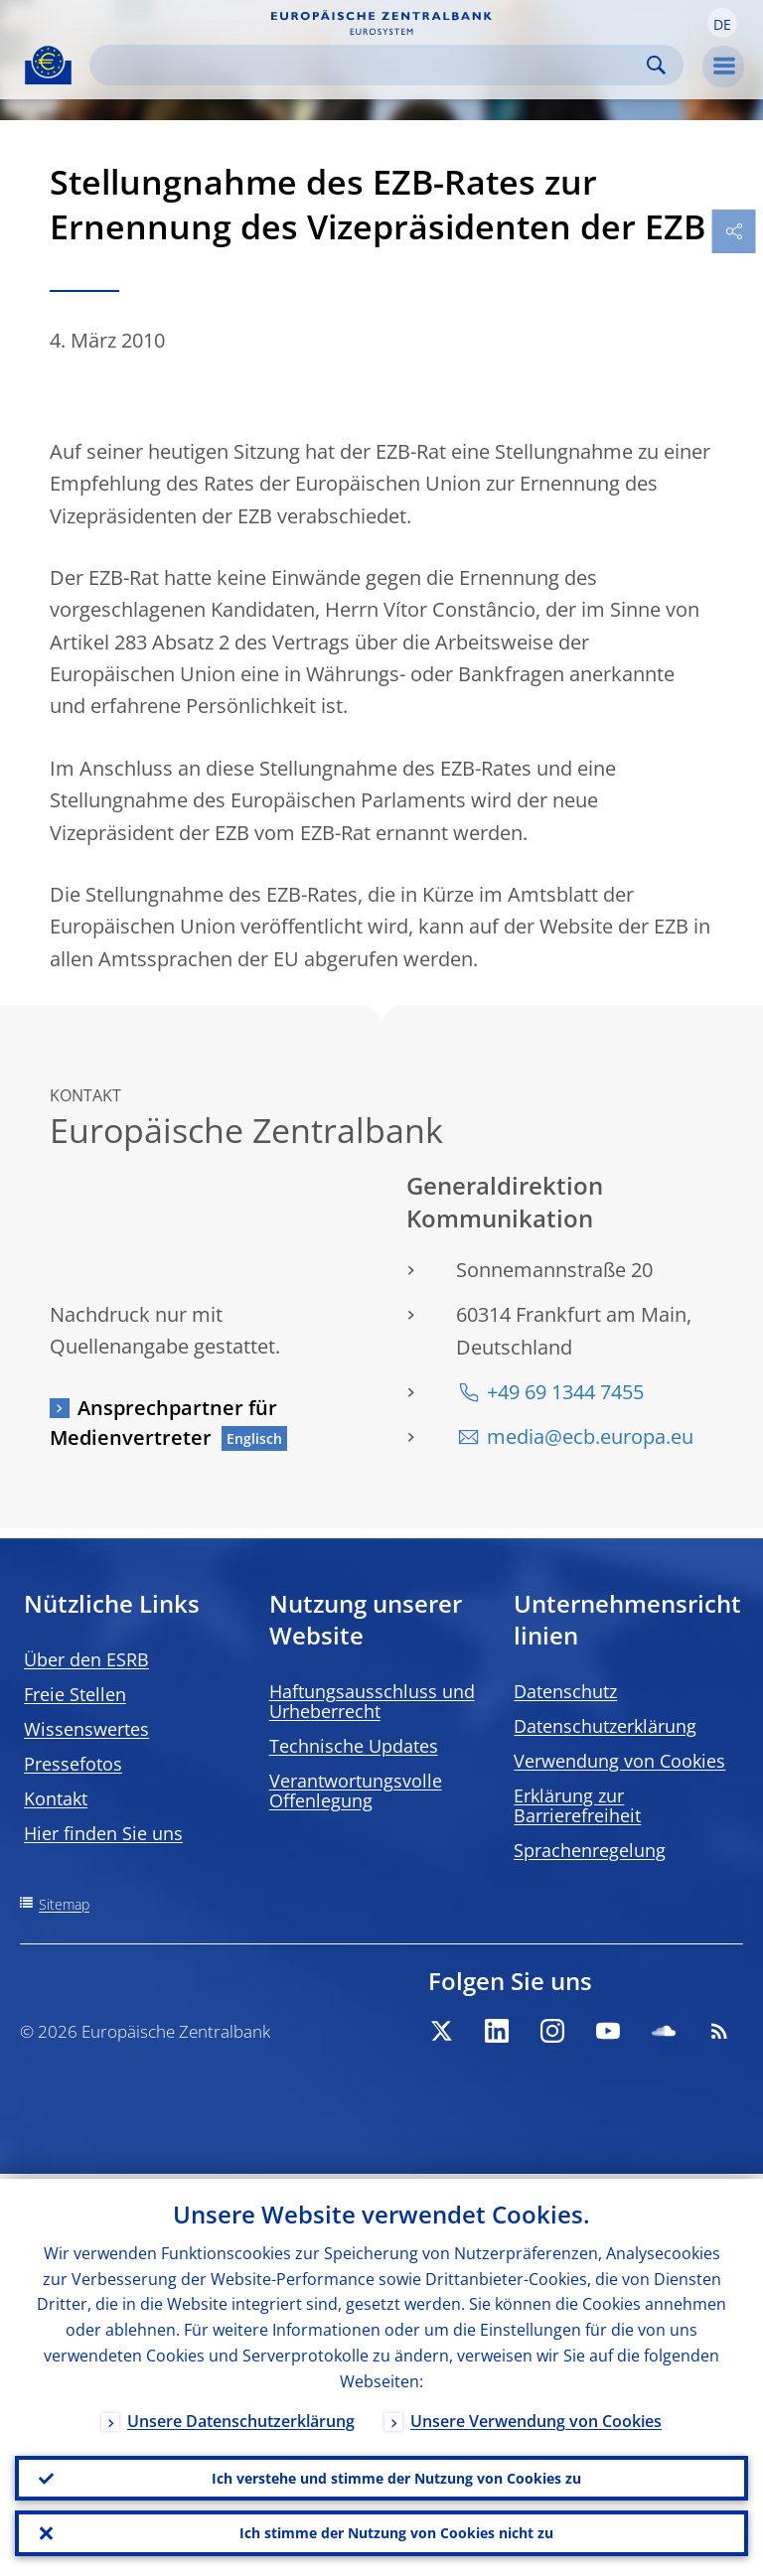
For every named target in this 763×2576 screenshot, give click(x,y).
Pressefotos (73, 1764)
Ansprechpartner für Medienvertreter (163, 1422)
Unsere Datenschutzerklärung (241, 2416)
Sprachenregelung (590, 1850)
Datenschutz (565, 1691)
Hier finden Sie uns (103, 1833)
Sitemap (64, 1904)
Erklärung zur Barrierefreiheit (577, 1805)
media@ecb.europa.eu (590, 1436)
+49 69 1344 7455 (565, 1391)
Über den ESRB (86, 1659)
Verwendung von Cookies (619, 1761)
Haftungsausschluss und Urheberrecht (372, 1701)
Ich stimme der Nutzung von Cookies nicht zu (396, 2531)
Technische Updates (353, 1746)
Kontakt (55, 1798)
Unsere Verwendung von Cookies (536, 2416)
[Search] (370, 65)
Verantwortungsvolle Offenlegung (355, 1790)
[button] (722, 23)
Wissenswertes (86, 1729)
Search (656, 65)
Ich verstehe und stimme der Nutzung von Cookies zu (396, 2474)
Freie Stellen (75, 1694)
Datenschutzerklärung (605, 1726)
